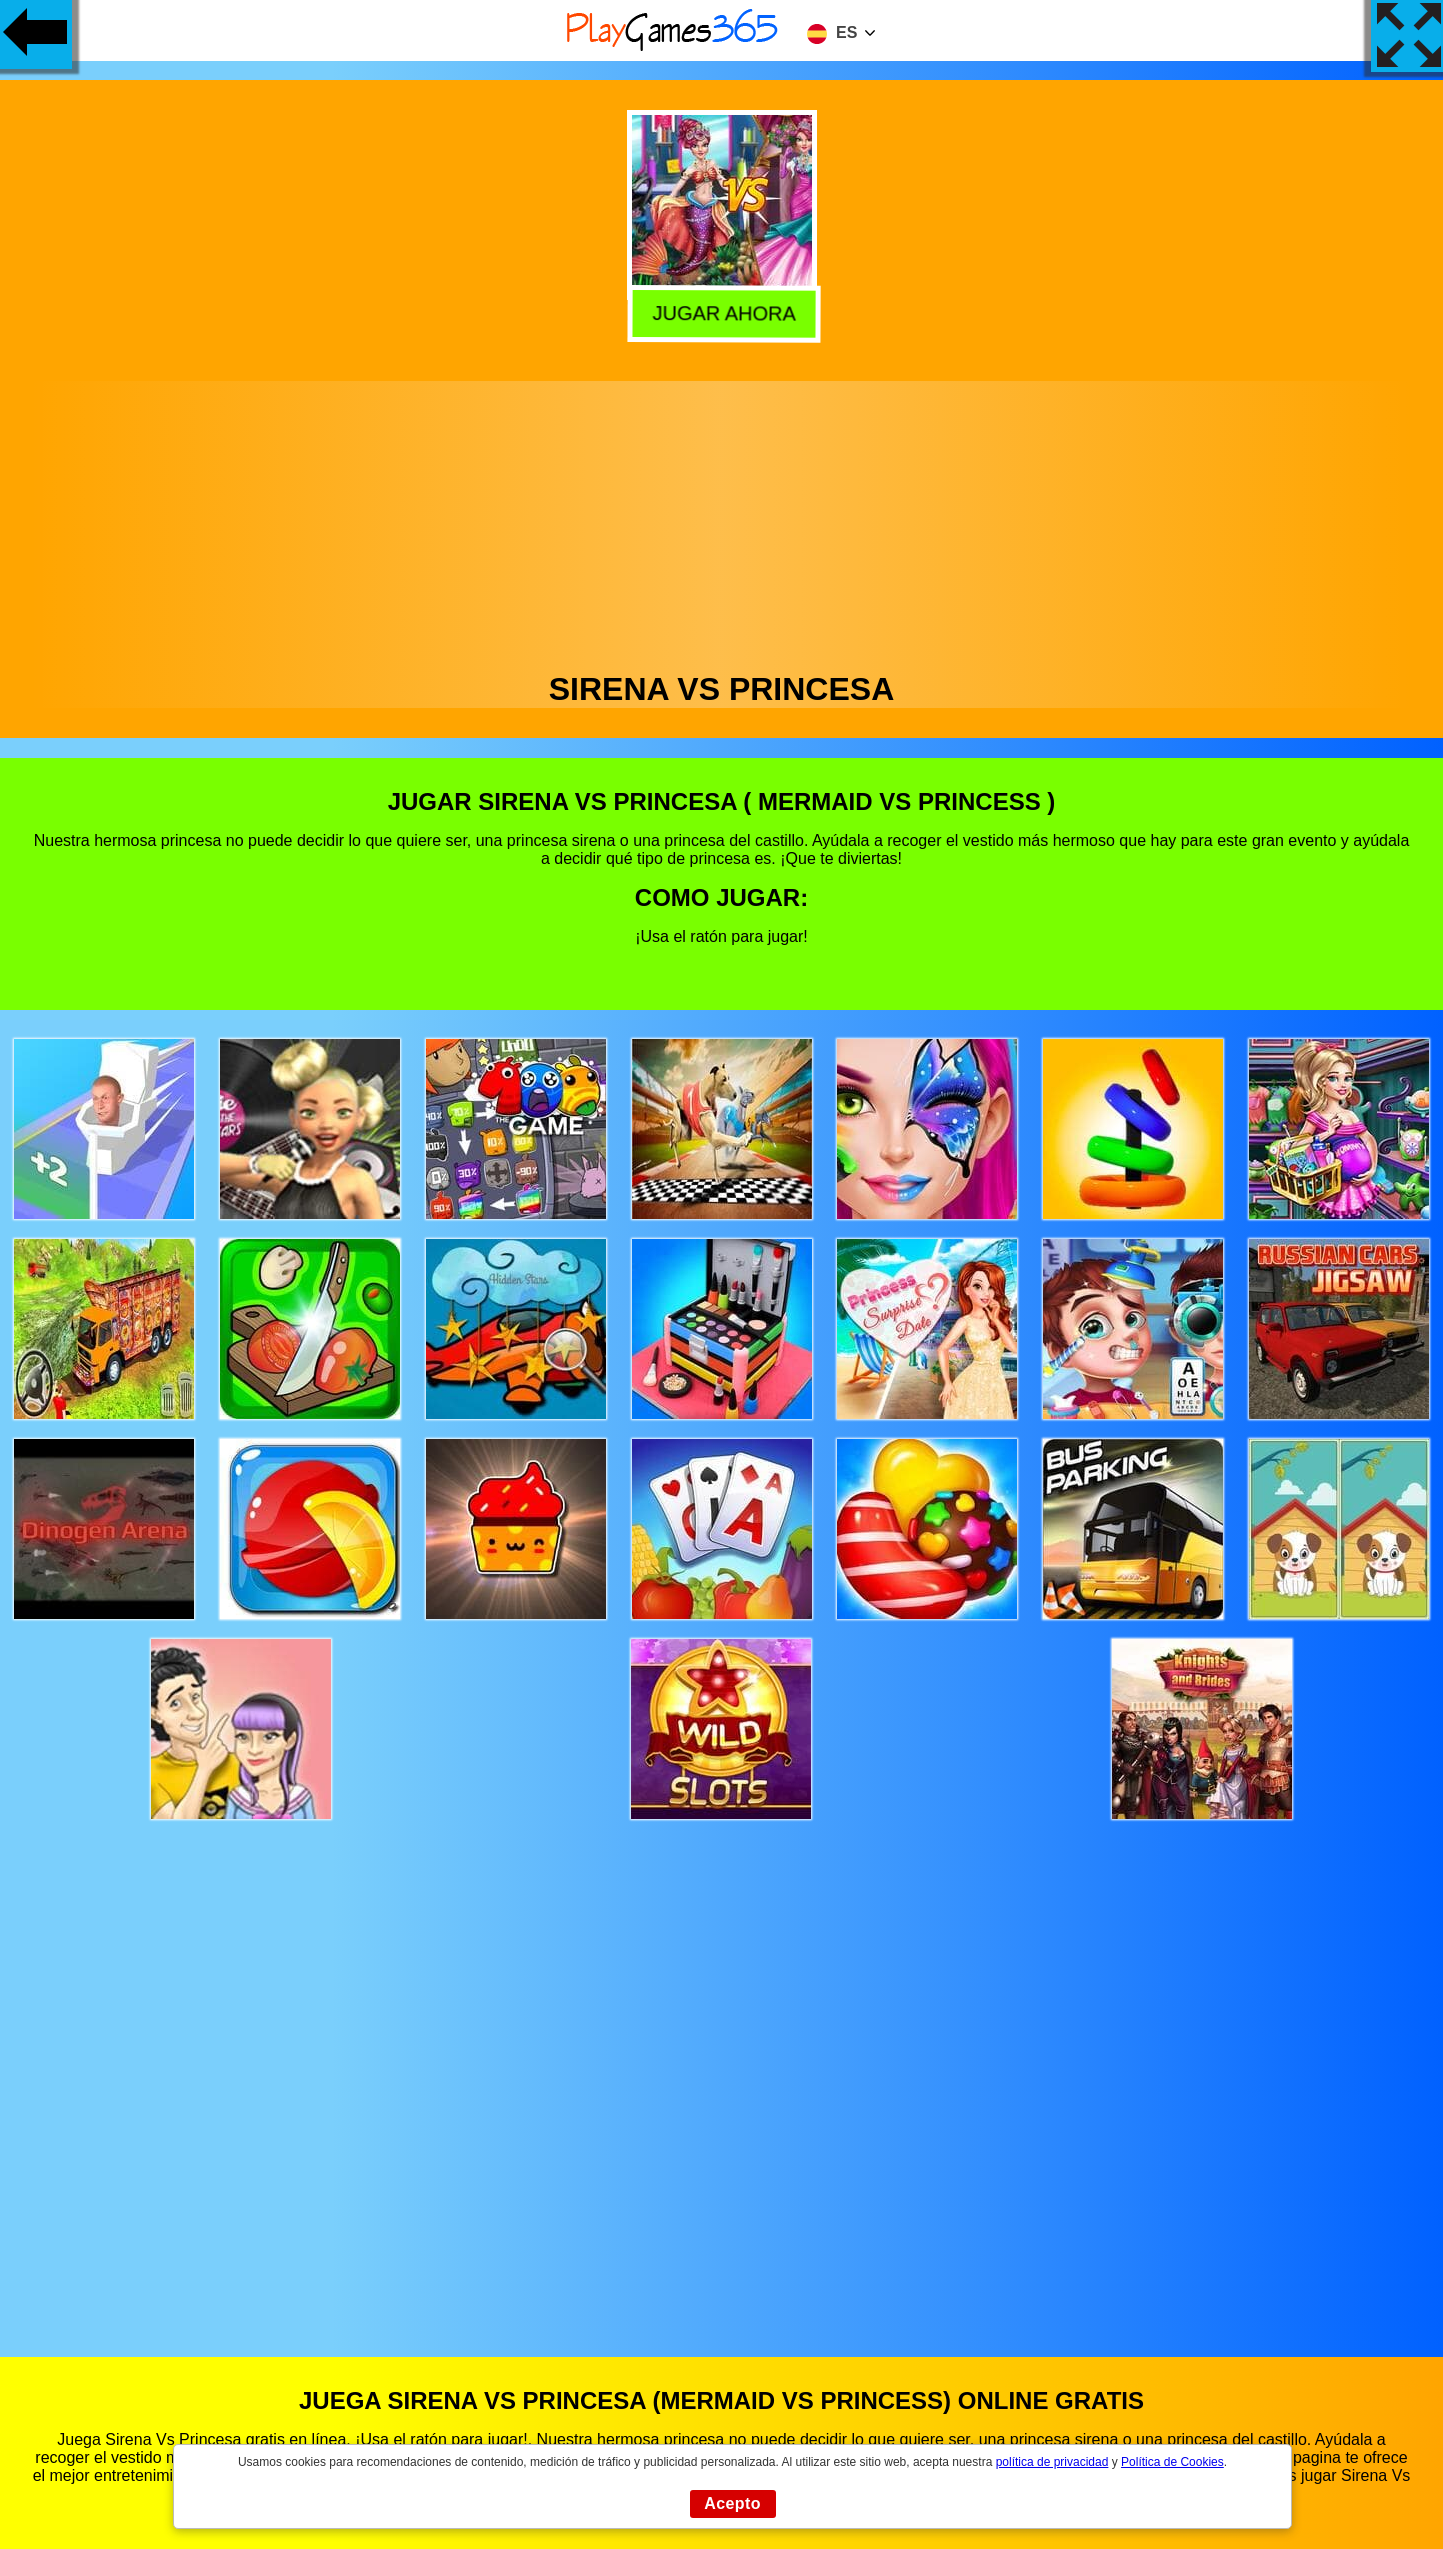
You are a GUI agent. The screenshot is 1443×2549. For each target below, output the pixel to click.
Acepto (732, 2503)
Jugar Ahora (723, 310)
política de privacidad (1052, 2462)
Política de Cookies (1172, 2462)
